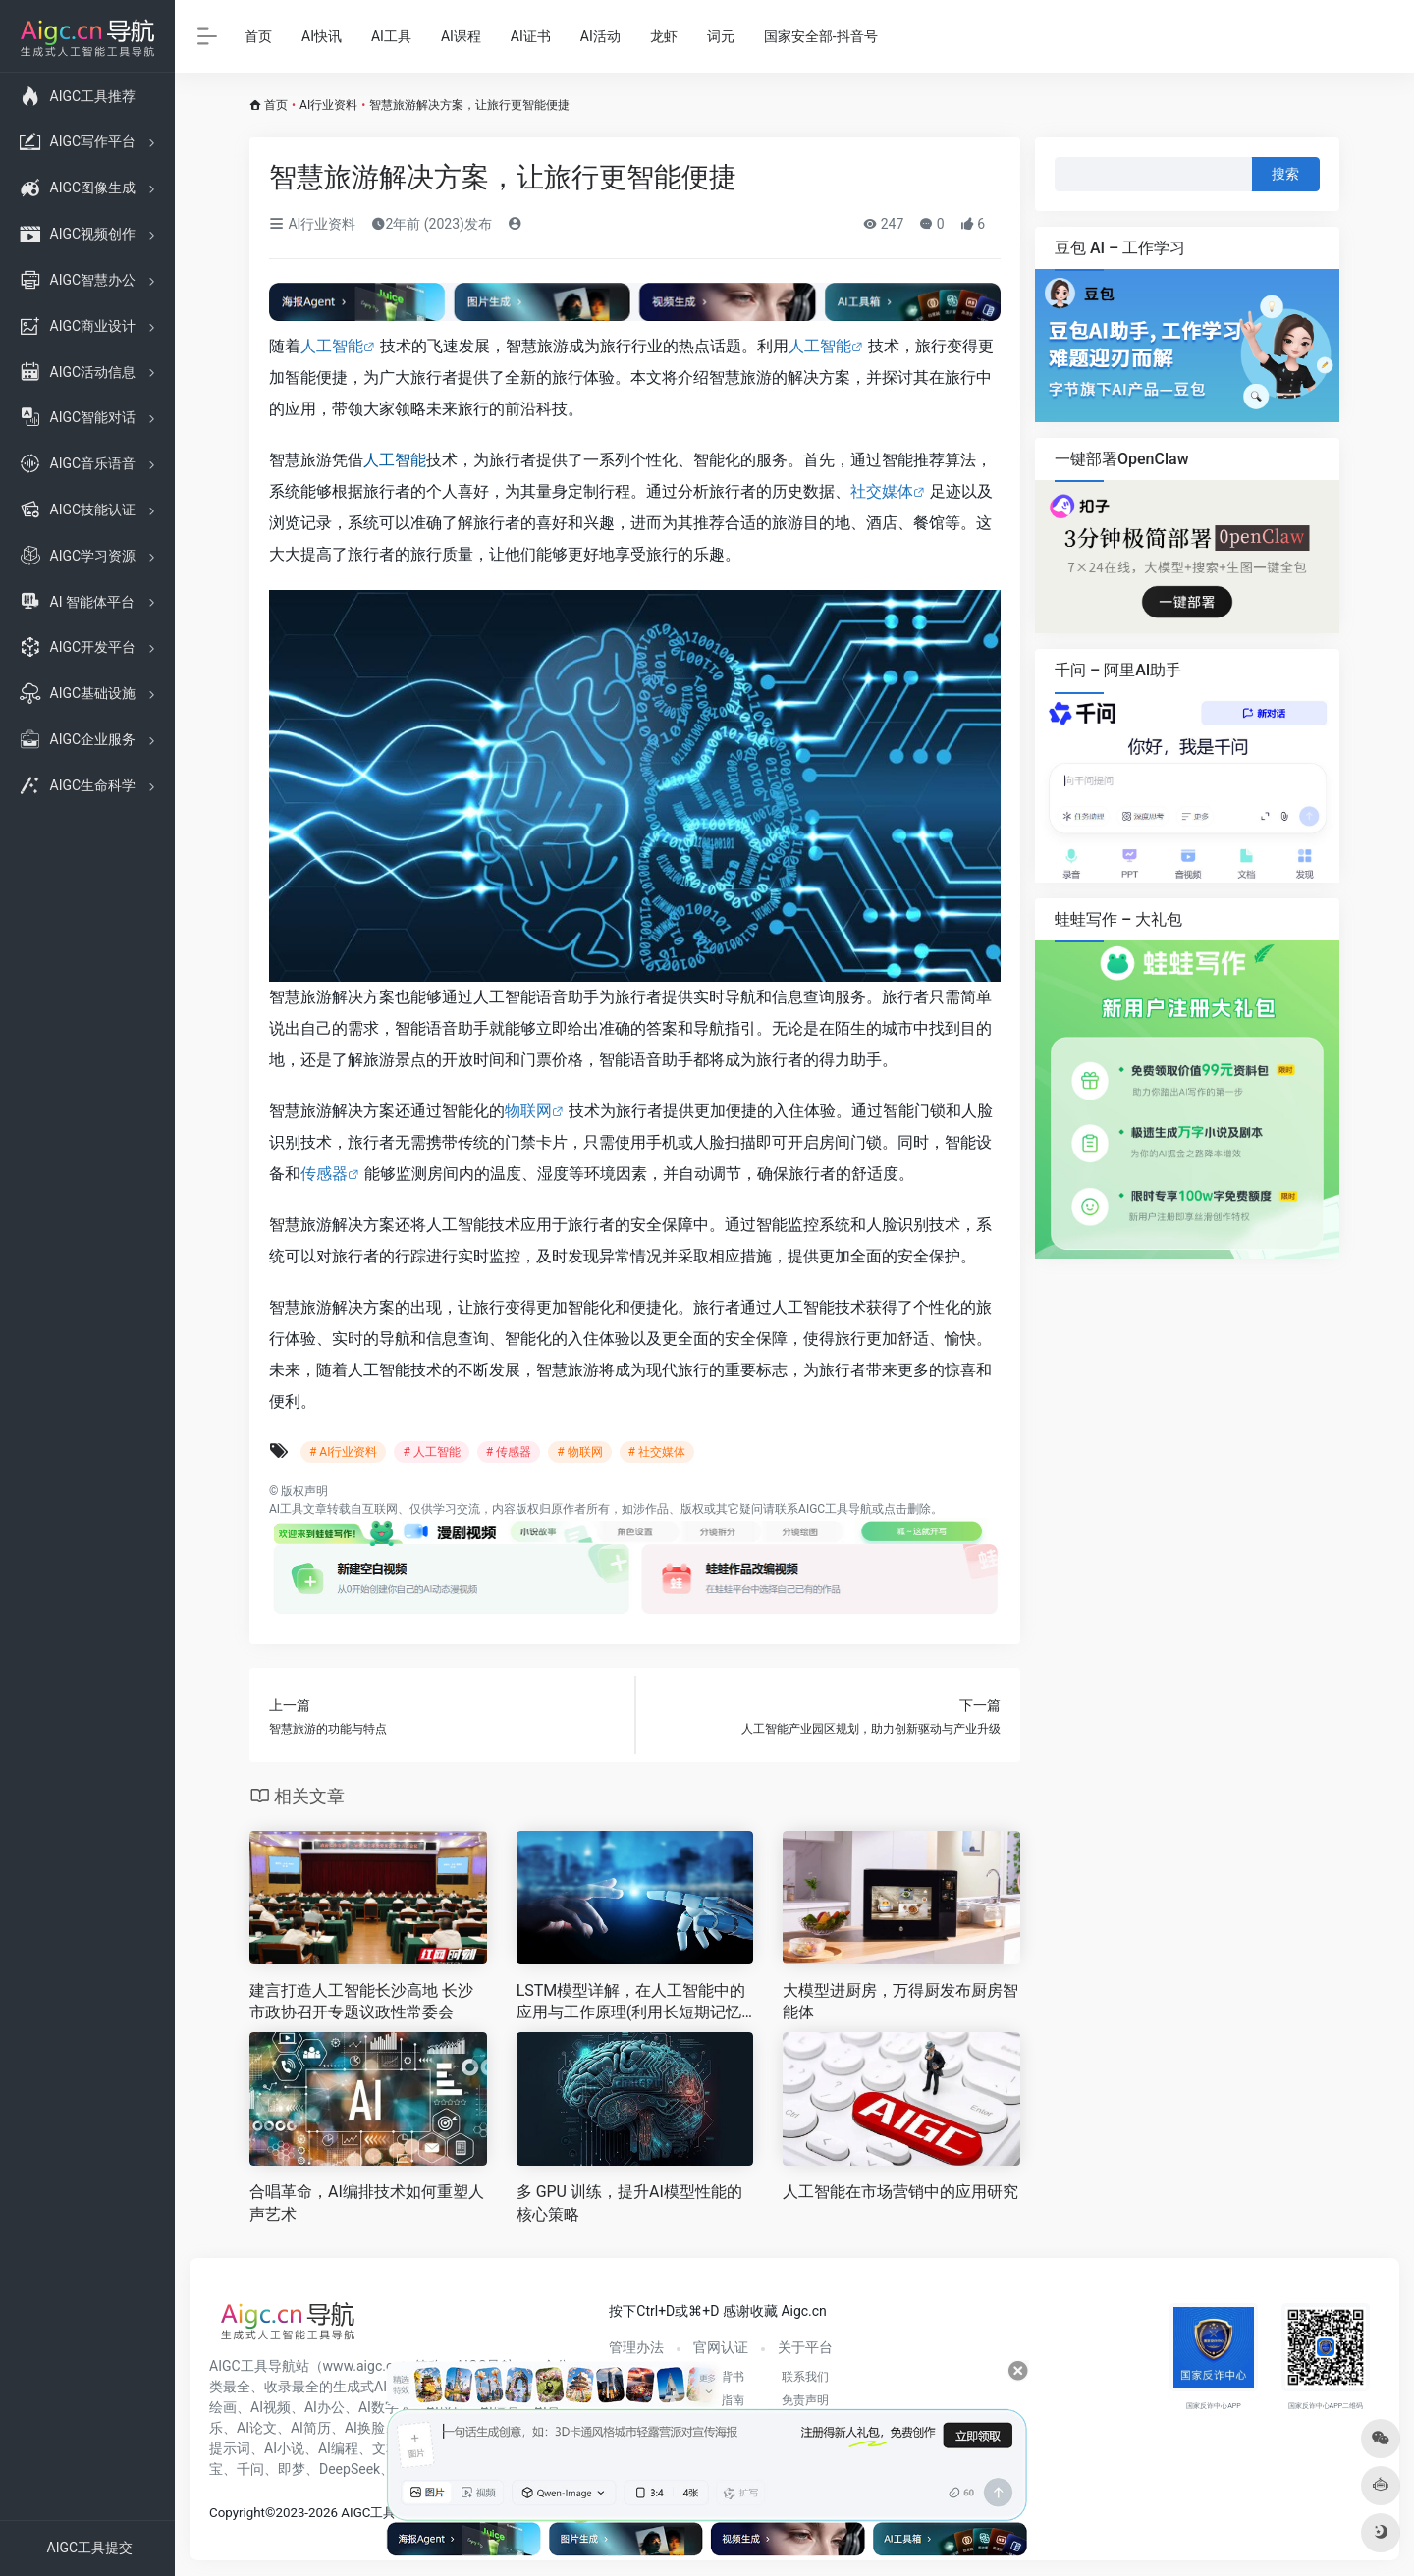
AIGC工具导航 (835, 1509)
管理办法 (636, 2347)
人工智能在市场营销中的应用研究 (900, 2191)
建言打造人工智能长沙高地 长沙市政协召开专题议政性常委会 (361, 2001)
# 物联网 (579, 1452)
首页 (258, 36)
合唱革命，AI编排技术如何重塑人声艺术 (366, 2203)
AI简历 (311, 2428)
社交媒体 (881, 491)
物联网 (528, 1110)
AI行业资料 (328, 105)
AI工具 (391, 36)
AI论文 (257, 2428)
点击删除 (907, 1509)
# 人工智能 (431, 1452)
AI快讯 (321, 36)
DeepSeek (349, 2469)
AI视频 (270, 2407)
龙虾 (664, 36)
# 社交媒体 (656, 1452)
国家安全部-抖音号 (821, 36)
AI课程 (461, 36)
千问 (250, 2469)
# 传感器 (508, 1452)
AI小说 (284, 2448)
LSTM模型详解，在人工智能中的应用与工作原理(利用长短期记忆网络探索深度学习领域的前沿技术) (631, 2003)
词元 (720, 36)
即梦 (291, 2469)
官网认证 (720, 2347)
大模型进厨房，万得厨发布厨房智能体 (900, 2001)
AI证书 (531, 36)
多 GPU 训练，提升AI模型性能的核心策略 (629, 2203)
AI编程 (338, 2448)
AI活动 (600, 36)
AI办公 (324, 2407)
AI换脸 (365, 2428)
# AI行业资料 (343, 1452)
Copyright (237, 2512)
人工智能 (331, 346)
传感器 (324, 1173)
